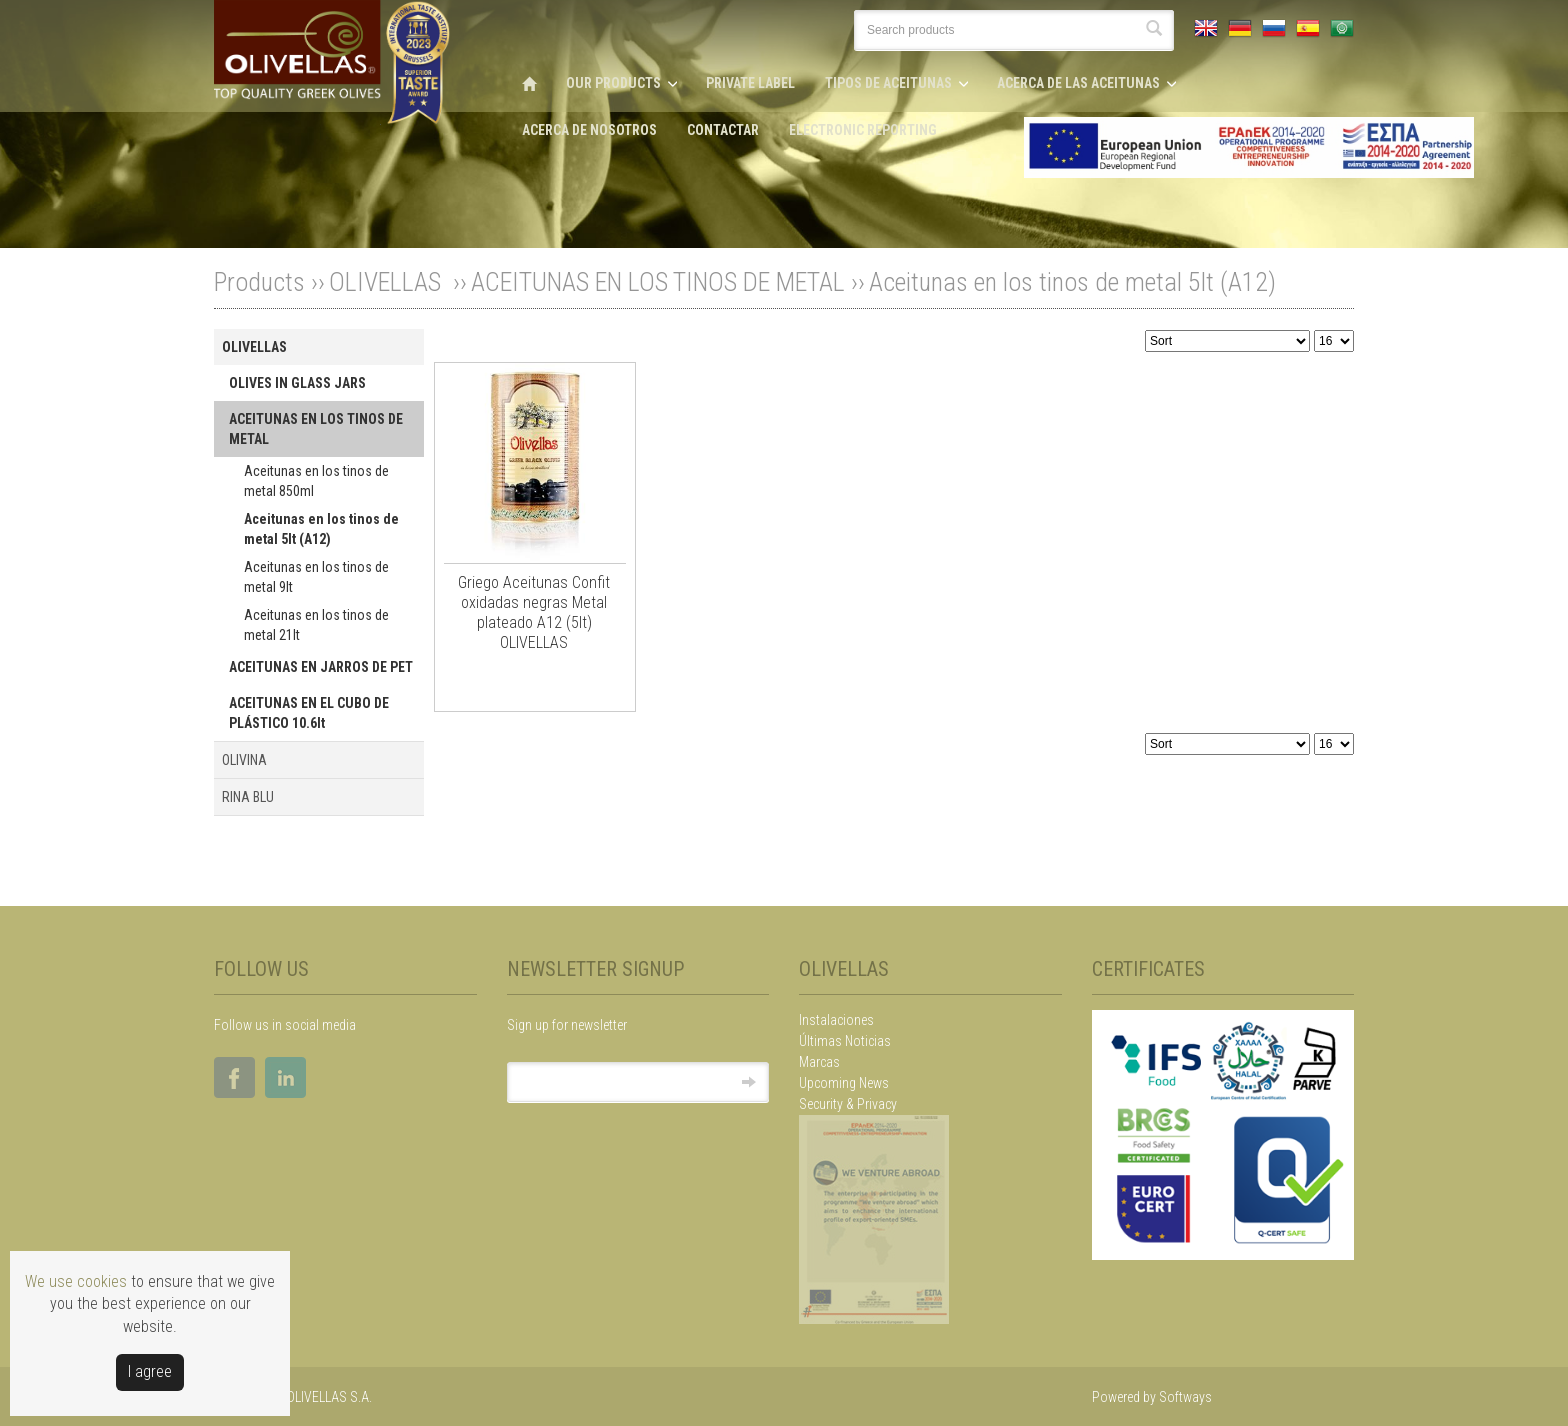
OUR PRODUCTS (613, 83)
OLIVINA (244, 760)
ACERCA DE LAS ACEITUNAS (1078, 83)
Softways (1185, 1397)
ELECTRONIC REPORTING (863, 130)
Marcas (819, 1062)
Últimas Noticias (845, 1041)
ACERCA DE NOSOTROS (589, 130)
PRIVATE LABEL (750, 83)
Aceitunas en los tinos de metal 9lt (316, 577)
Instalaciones (836, 1020)
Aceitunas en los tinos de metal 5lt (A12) (1072, 282)
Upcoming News (844, 1083)
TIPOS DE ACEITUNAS (888, 83)
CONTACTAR (723, 130)
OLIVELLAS (388, 282)
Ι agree (150, 1371)
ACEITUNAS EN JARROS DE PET (321, 667)
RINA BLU (248, 797)
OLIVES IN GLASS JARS (297, 383)
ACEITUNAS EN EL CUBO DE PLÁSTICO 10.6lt (309, 713)
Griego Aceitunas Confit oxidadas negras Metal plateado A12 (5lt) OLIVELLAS (534, 612)
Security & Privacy (848, 1104)
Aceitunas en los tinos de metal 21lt (316, 625)
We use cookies (76, 1281)
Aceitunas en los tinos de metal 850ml (316, 481)
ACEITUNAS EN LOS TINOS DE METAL (658, 282)
